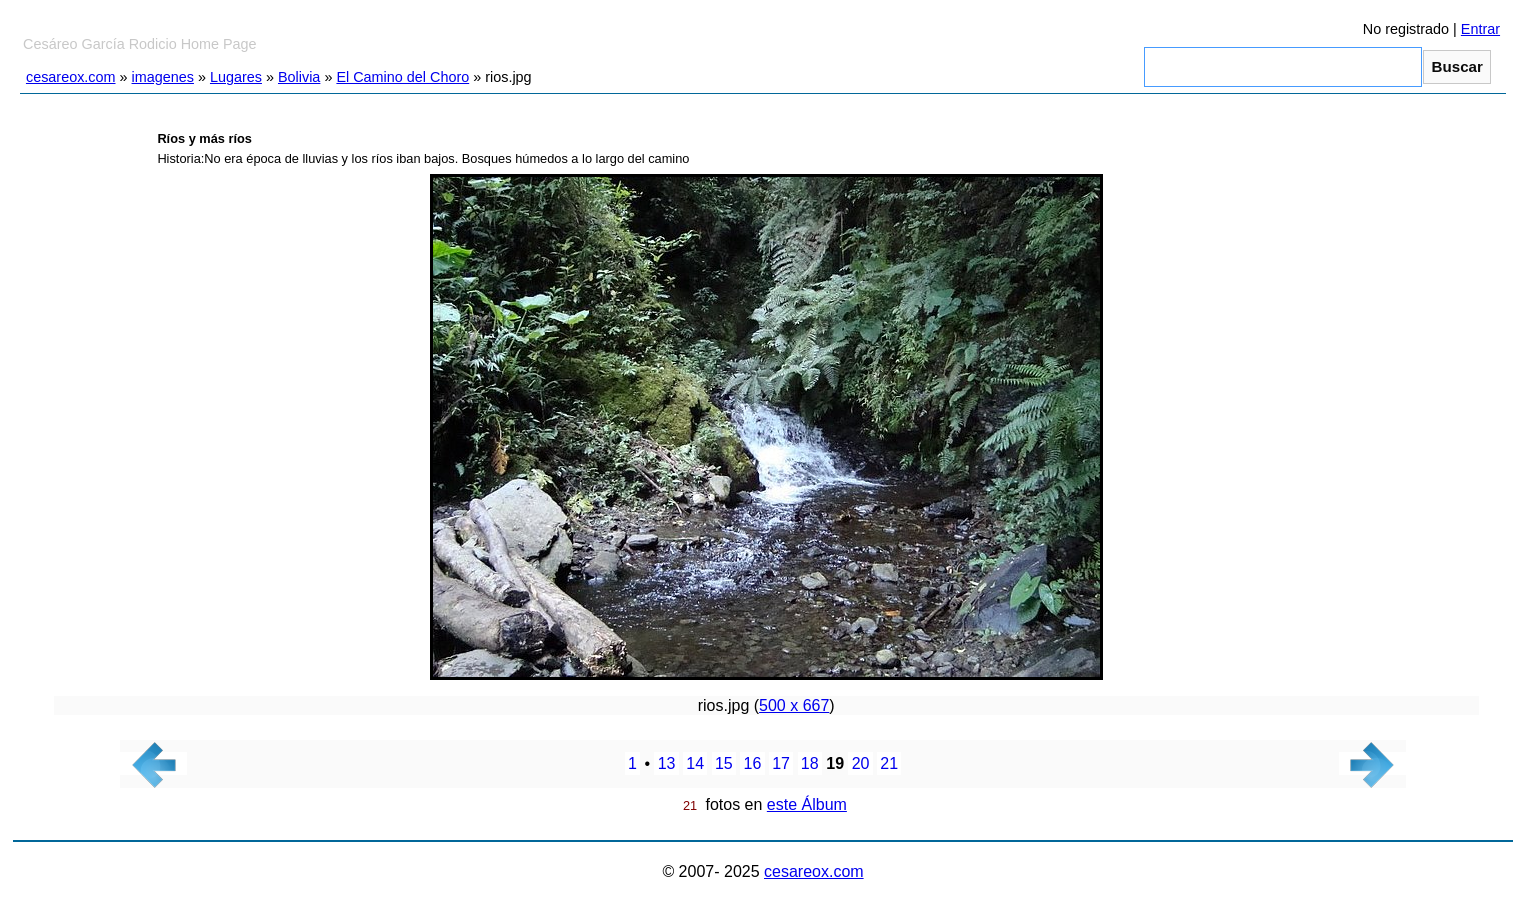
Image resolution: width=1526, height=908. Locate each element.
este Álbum (807, 804)
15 (724, 763)
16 (753, 763)
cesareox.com (71, 77)
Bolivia (299, 77)
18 (810, 763)
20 (861, 763)
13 (667, 763)
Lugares (236, 77)
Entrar (1480, 29)
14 (695, 763)
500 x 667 (794, 705)
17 (781, 763)
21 (889, 763)
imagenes (163, 77)
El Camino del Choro (402, 77)
